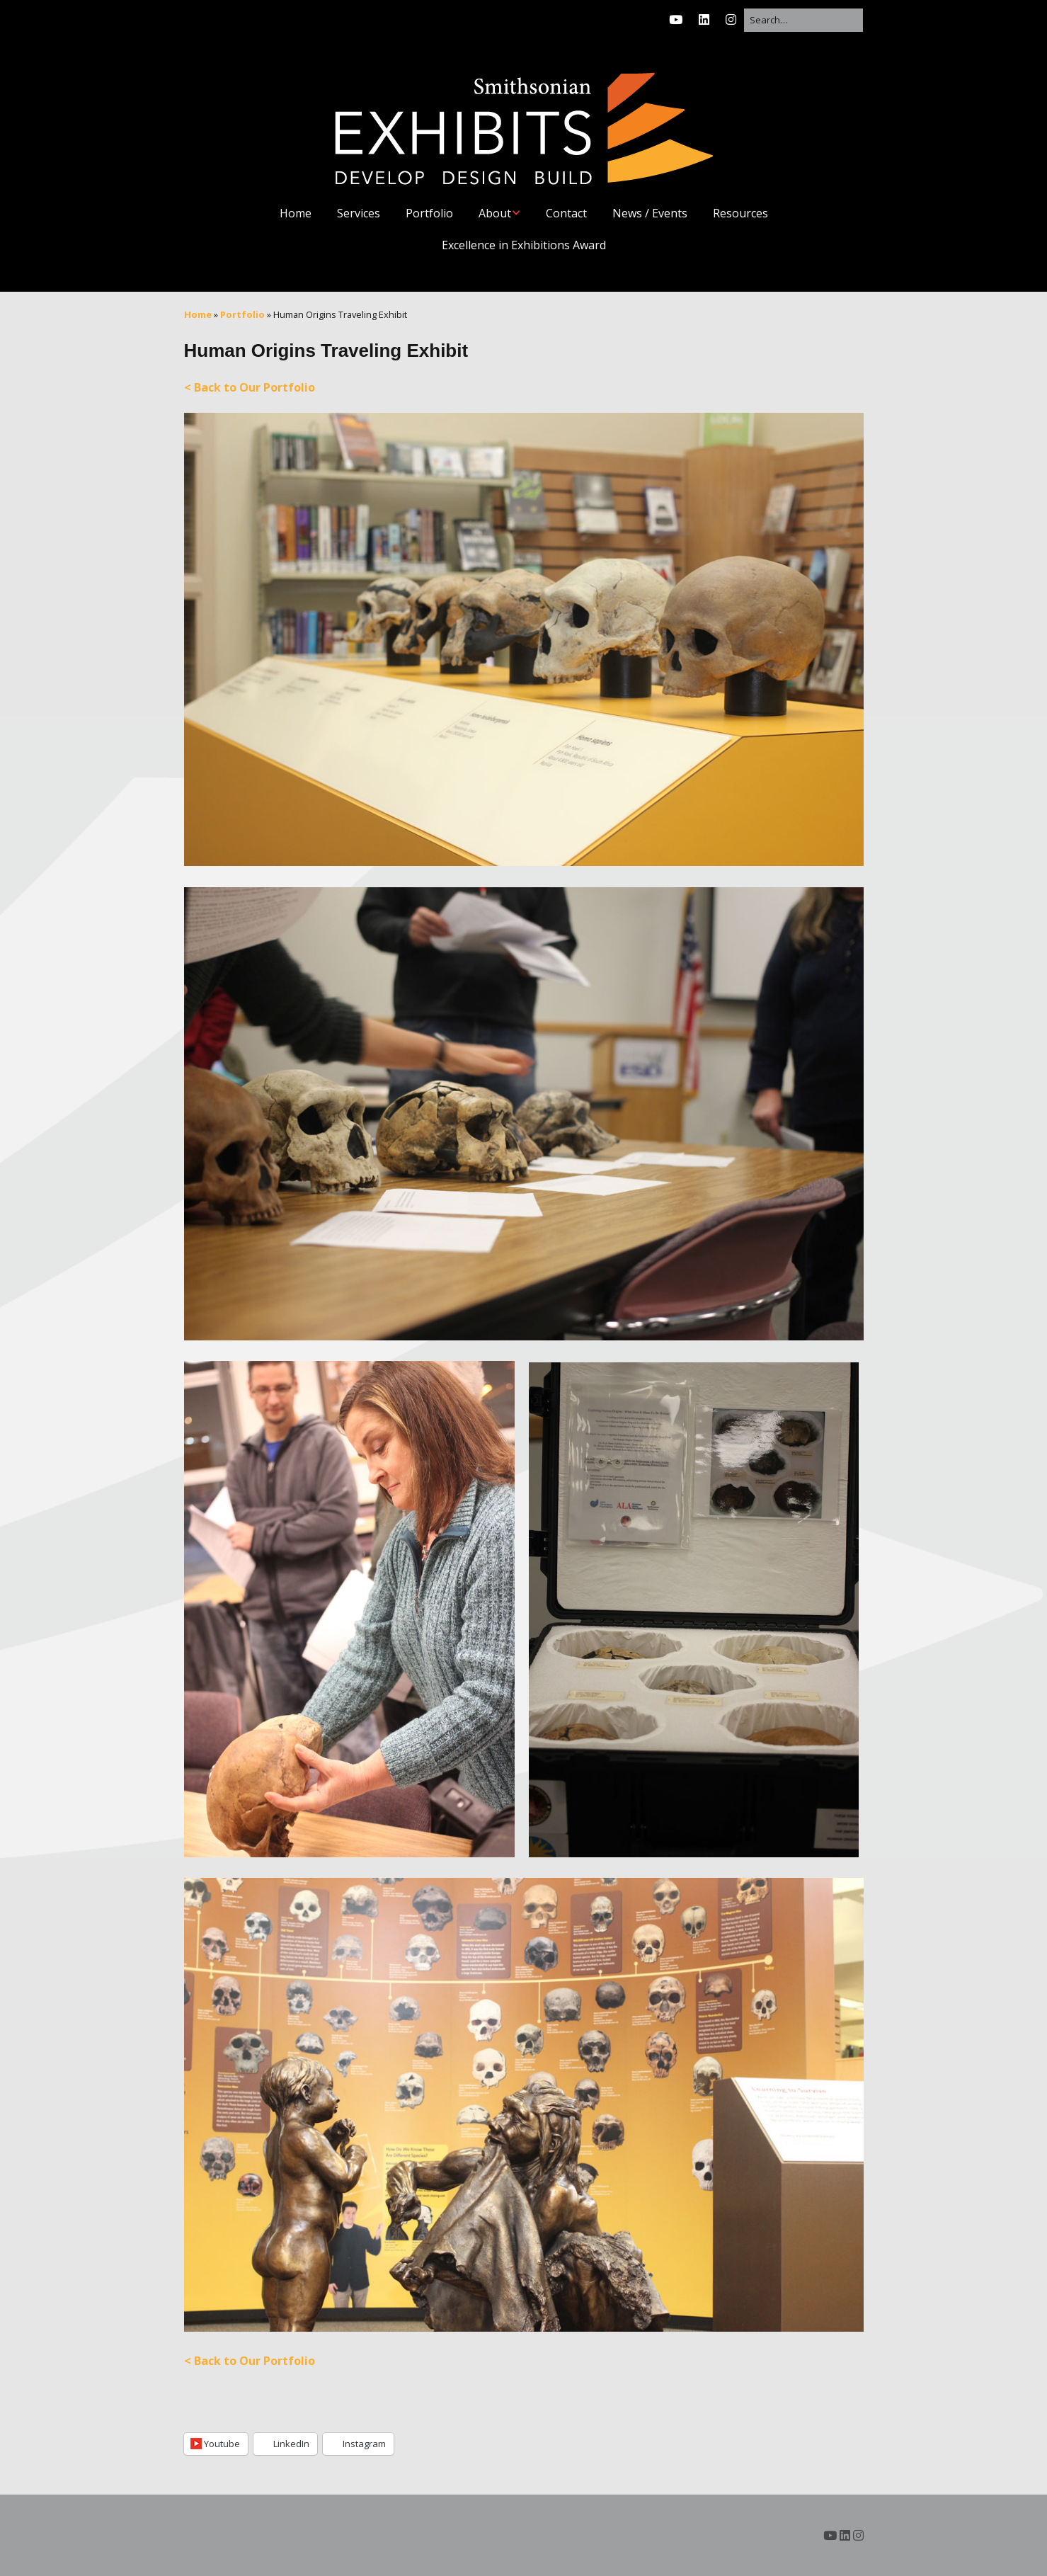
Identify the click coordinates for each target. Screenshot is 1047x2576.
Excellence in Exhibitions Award (524, 245)
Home (295, 213)
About (495, 213)
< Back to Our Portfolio (249, 387)
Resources (740, 213)
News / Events (649, 213)
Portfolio (429, 213)
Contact (566, 213)
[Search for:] (803, 20)
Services (358, 213)
